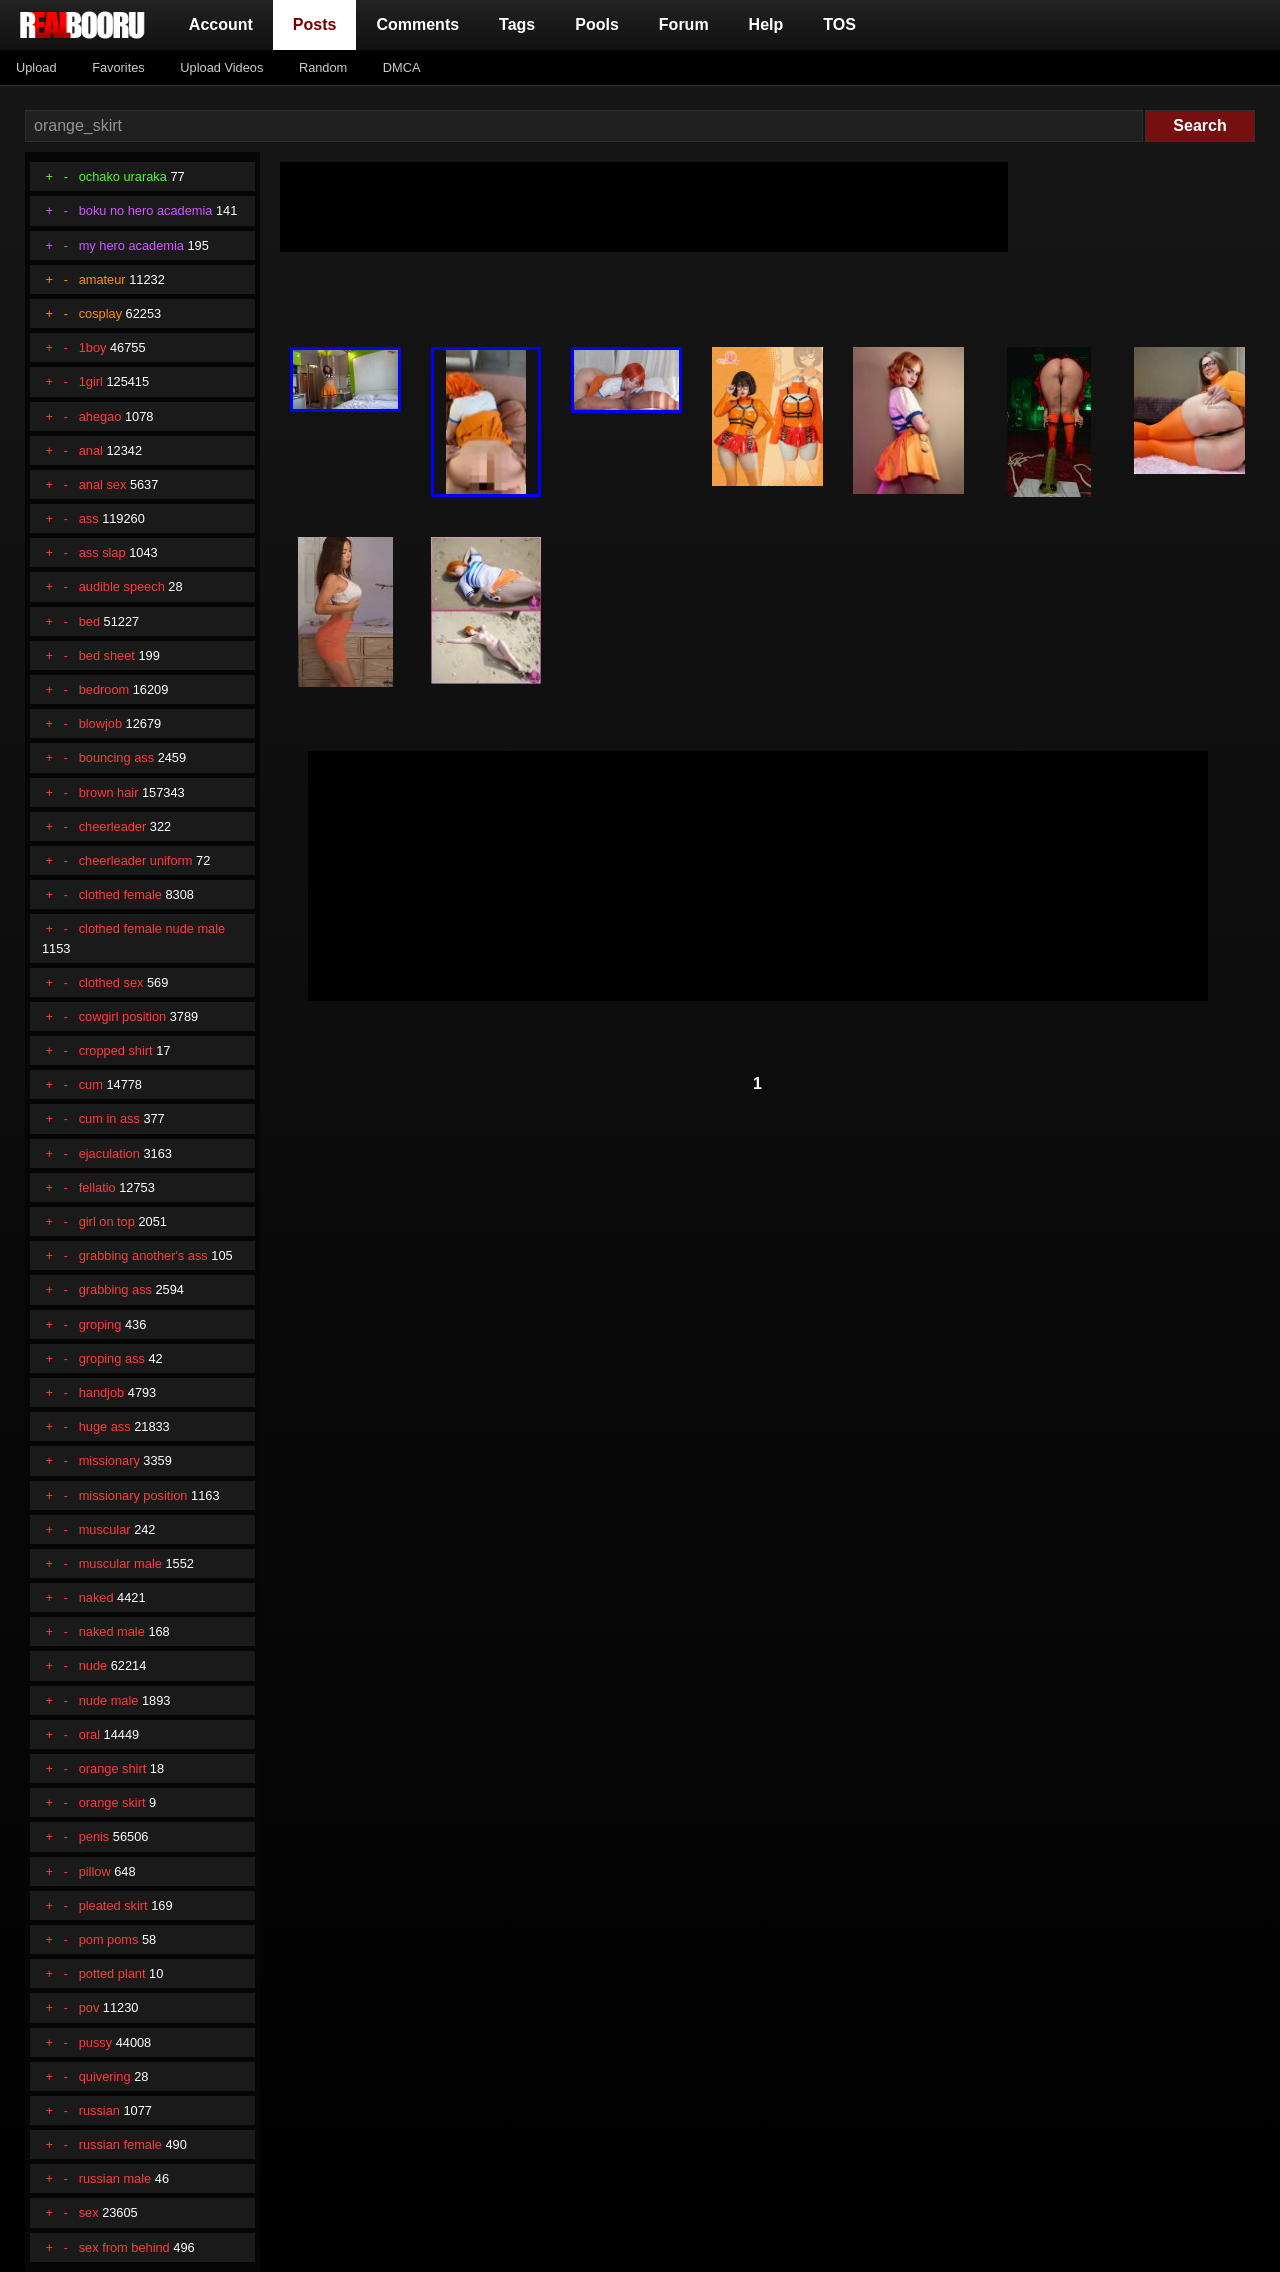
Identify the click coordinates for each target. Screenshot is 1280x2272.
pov (89, 2007)
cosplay (100, 313)
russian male (115, 2178)
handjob (102, 1392)
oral (89, 1734)
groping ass (112, 1358)
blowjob (100, 723)
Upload (36, 67)
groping (100, 1324)
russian (99, 2110)
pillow (95, 1871)
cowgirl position (123, 1016)
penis (94, 1836)
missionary (109, 1460)
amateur (102, 279)
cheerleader (113, 826)
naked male (112, 1631)
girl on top (107, 1221)
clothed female (120, 894)
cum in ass (109, 1118)
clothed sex (111, 982)
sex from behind (124, 2247)
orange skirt (112, 1802)
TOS (839, 24)
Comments (417, 24)
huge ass (105, 1426)
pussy (95, 2042)
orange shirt (113, 1768)
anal (91, 450)
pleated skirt (113, 1905)
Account (221, 24)
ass (89, 518)
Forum (684, 24)
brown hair (109, 792)
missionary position (133, 1495)
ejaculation (109, 1153)
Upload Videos (221, 67)
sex (89, 2212)
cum (91, 1084)
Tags (517, 24)
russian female (120, 2144)
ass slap (102, 552)
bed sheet (107, 655)
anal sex (103, 484)
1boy (93, 347)
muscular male (120, 1563)
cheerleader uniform (136, 860)
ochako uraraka (123, 176)
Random (323, 67)
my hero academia (131, 245)
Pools (597, 24)
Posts (319, 22)
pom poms (109, 1939)
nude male (109, 1700)
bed (89, 621)
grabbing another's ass (143, 1255)
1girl (91, 381)
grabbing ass (115, 1289)
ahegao (100, 416)
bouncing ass (116, 757)
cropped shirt (116, 1050)
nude (93, 1665)
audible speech (122, 586)
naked (96, 1597)
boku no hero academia (146, 210)
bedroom (104, 689)
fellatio (97, 1187)
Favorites (118, 67)
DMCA (402, 67)
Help (766, 24)
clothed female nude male (152, 928)
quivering (105, 2076)
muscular (105, 1529)
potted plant (112, 1973)
